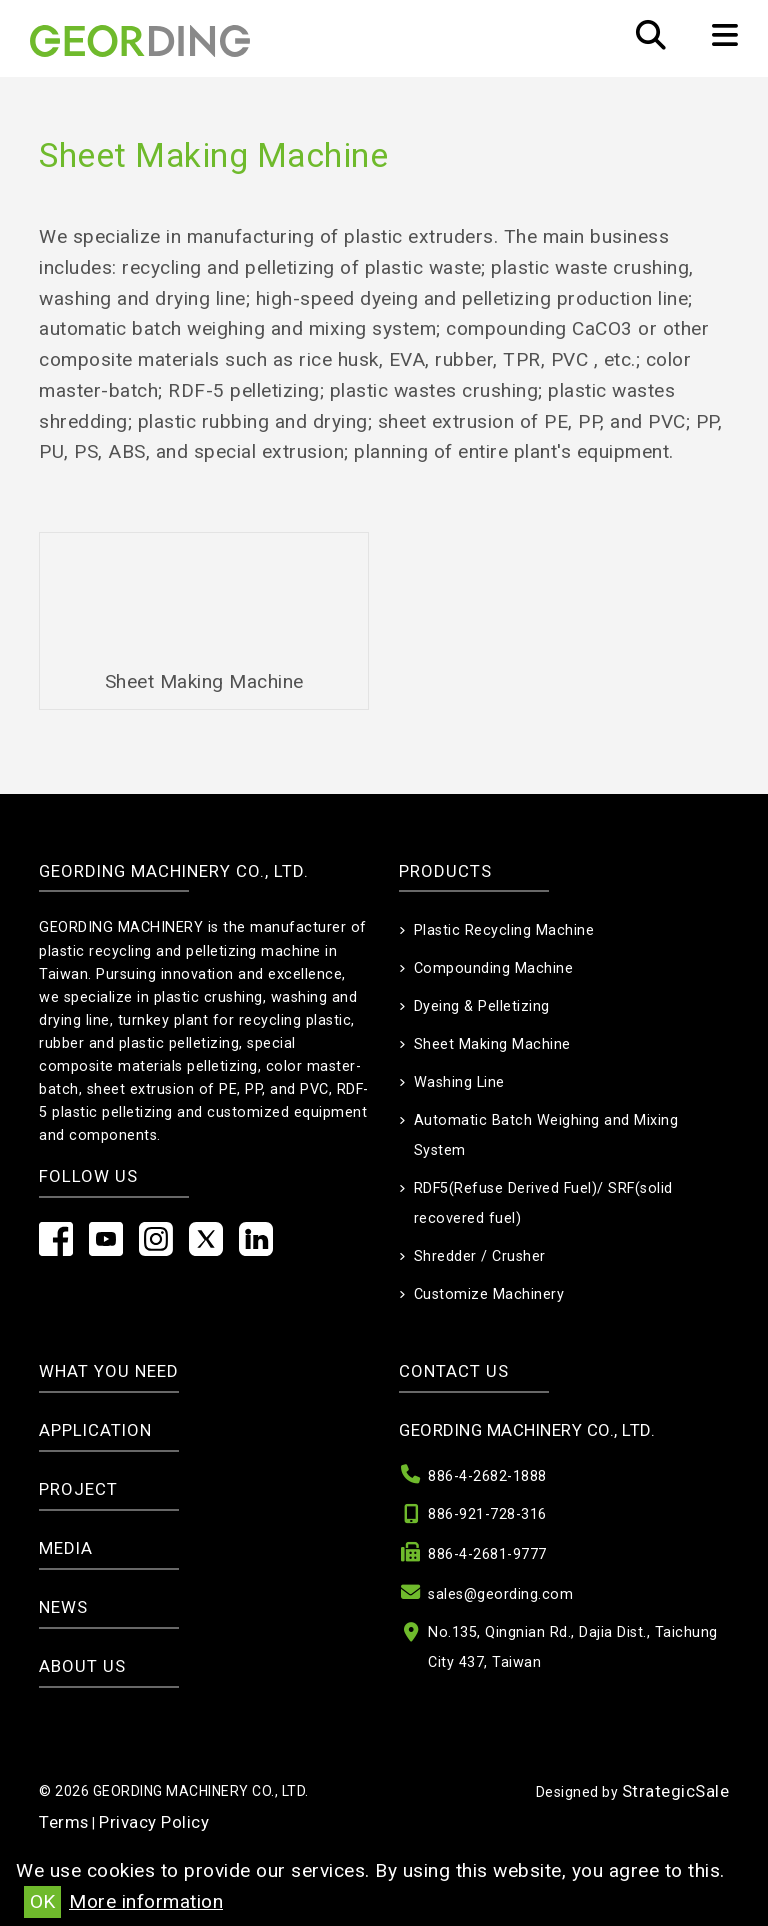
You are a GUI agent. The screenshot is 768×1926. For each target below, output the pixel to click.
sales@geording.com (500, 1594)
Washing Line (459, 1082)
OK (42, 1901)
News (63, 1607)
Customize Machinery (489, 1294)
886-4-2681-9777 (487, 1554)
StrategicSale (676, 1791)
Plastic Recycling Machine (504, 930)
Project (78, 1489)
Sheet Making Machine (492, 1044)
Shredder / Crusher (480, 1256)
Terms (64, 1822)
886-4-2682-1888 (487, 1476)
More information (146, 1901)
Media (66, 1548)
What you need (109, 1371)
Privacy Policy (154, 1822)
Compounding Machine (494, 968)
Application (95, 1430)
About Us (82, 1666)
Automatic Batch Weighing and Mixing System (546, 1135)
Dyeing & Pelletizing (482, 1006)
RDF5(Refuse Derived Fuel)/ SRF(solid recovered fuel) (543, 1203)
